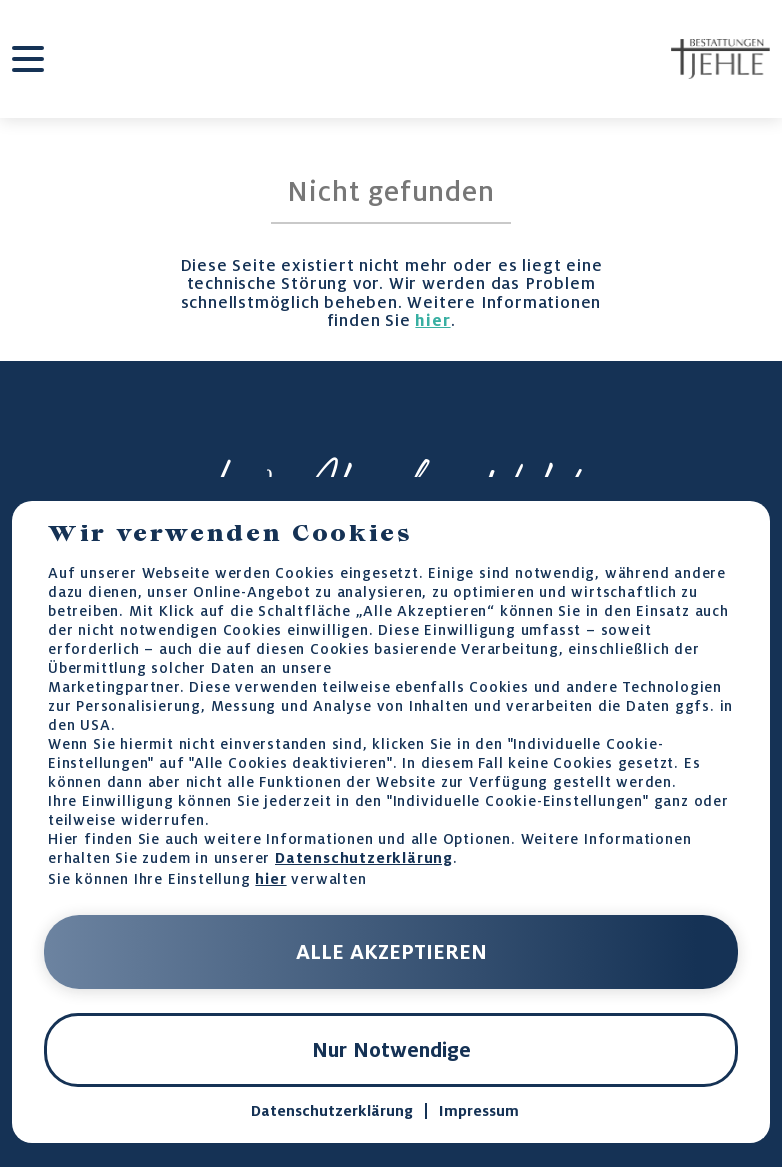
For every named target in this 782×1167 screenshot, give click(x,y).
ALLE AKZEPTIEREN (391, 952)
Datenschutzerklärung (364, 857)
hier (432, 320)
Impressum (479, 1111)
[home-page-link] (720, 59)
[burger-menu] (28, 59)
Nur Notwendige (391, 1050)
